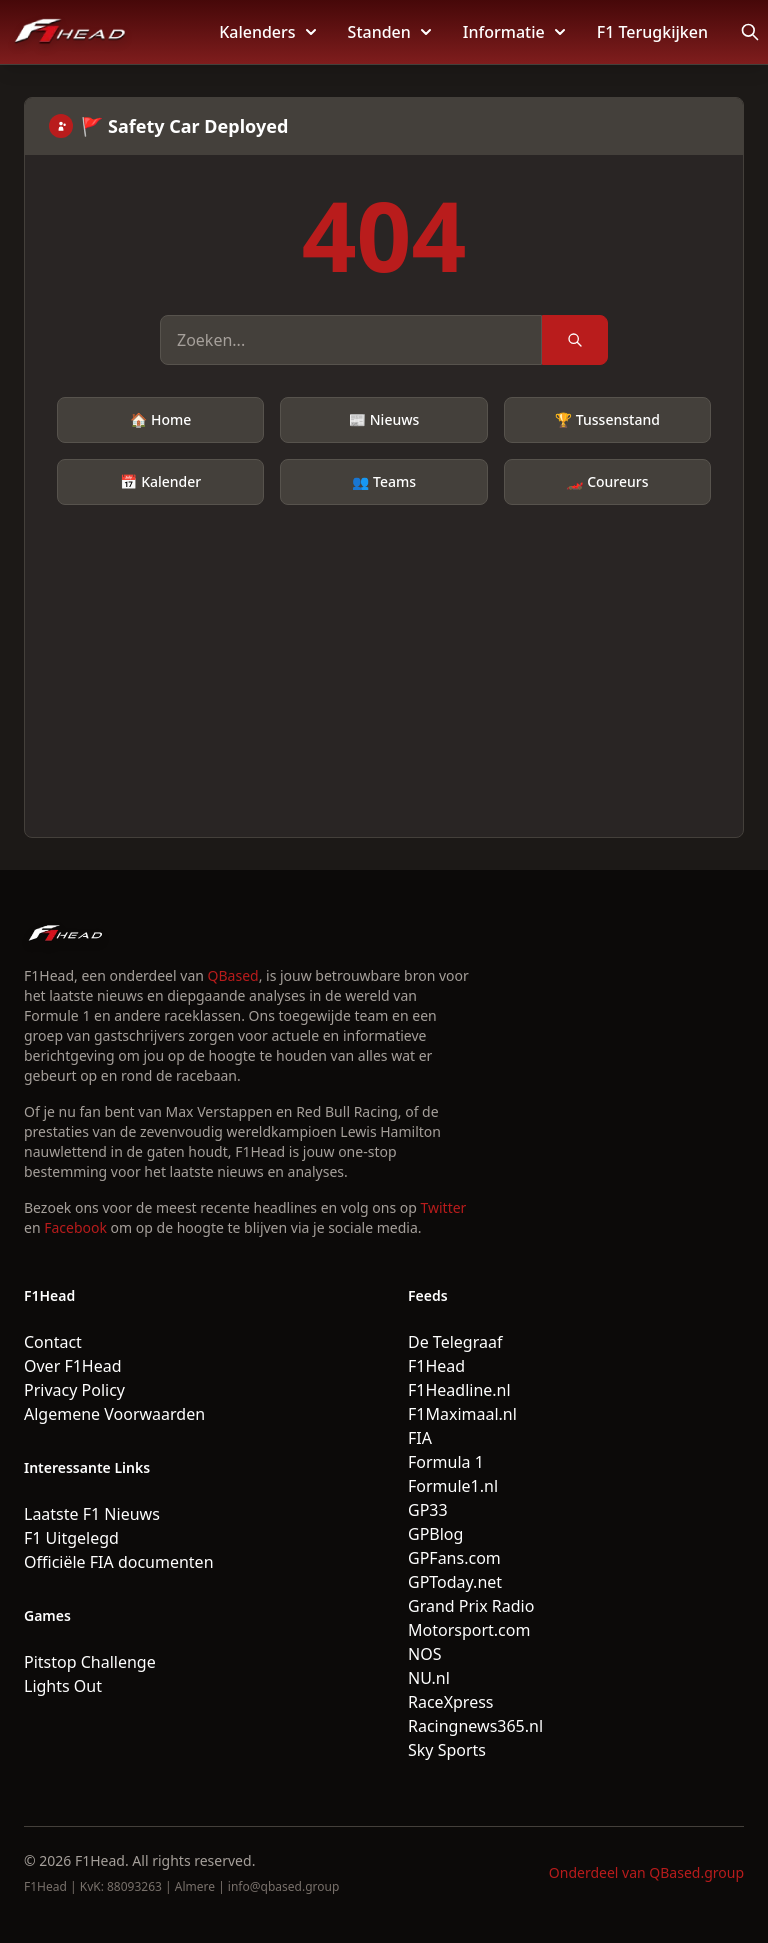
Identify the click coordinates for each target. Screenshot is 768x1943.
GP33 (428, 1510)
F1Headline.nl (459, 1390)
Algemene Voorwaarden (114, 1414)
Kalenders (267, 32)
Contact (53, 1342)
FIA (420, 1438)
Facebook (75, 1227)
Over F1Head (73, 1366)
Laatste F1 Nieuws (92, 1514)
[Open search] (750, 32)
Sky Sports (447, 1750)
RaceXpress (451, 1702)
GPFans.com (454, 1558)
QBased (233, 975)
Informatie (514, 32)
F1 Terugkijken (652, 32)
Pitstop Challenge (90, 1662)
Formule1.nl (453, 1486)
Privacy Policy (74, 1390)
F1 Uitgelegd (71, 1538)
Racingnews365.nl (475, 1726)
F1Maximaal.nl (462, 1414)
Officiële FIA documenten (119, 1562)
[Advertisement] (384, 655)
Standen (389, 32)
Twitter (444, 1207)
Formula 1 (446, 1462)
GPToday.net (455, 1582)
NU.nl (429, 1678)
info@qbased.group (283, 1886)
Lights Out (63, 1686)
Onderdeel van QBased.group (646, 1872)
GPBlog (435, 1534)
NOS (424, 1654)
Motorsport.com (469, 1630)
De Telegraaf (455, 1342)
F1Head (436, 1366)
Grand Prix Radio (471, 1606)
